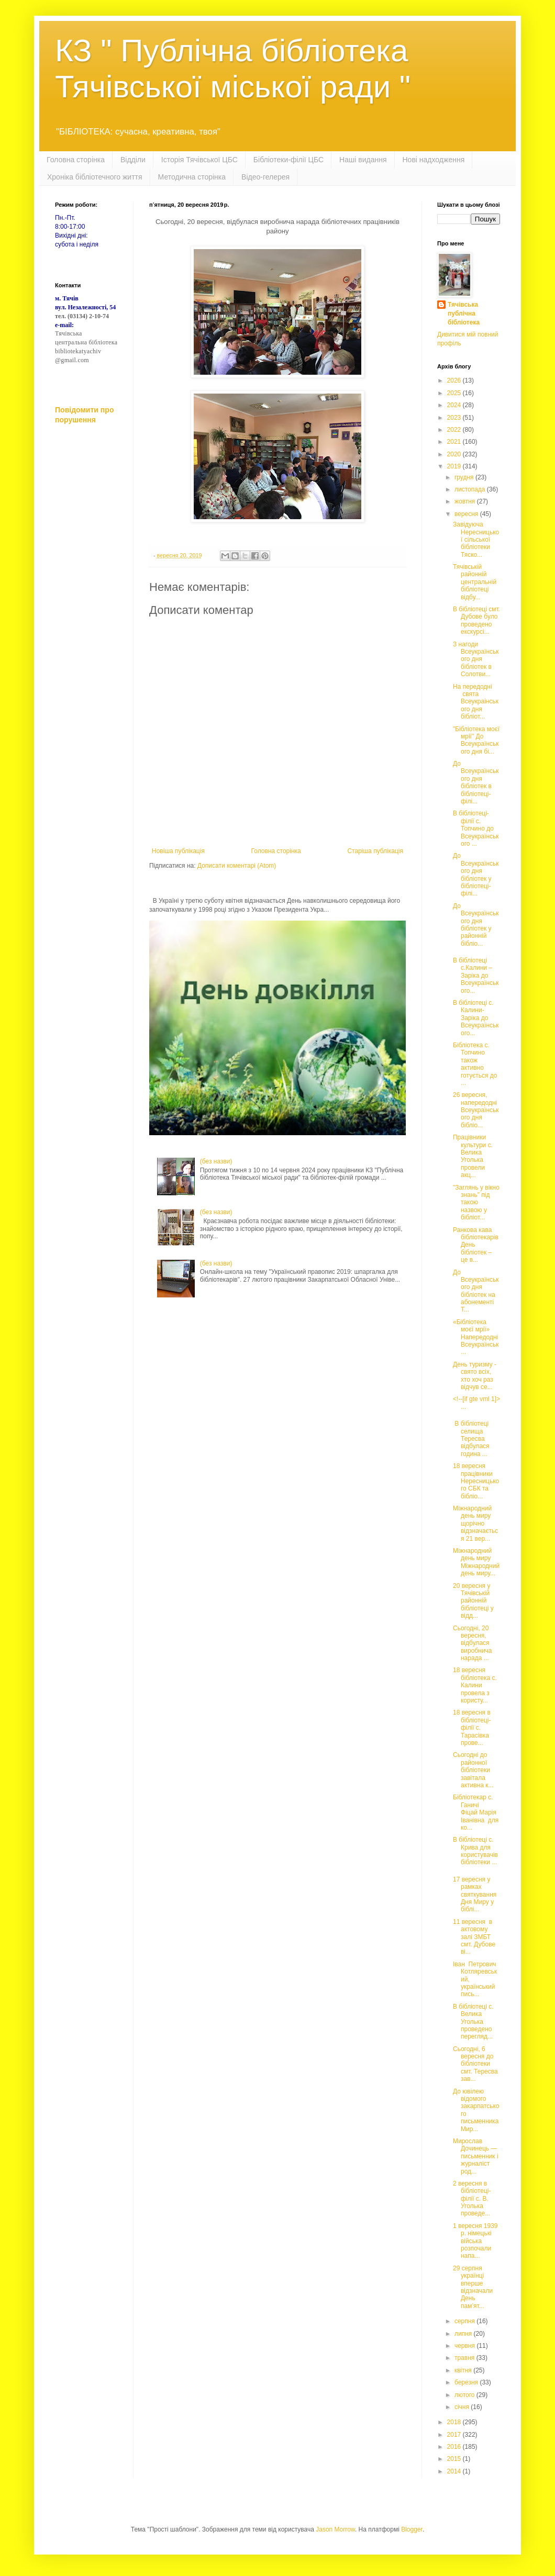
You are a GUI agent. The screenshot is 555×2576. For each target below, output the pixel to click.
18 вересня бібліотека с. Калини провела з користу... (475, 1685)
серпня (465, 2321)
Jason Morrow (335, 2529)
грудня (464, 477)
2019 (455, 466)
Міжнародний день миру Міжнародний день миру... (476, 1562)
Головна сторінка (76, 159)
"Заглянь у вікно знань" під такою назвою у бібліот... (476, 1203)
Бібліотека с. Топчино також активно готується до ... (475, 1064)
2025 (455, 393)
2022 (455, 429)
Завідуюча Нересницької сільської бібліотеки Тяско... (476, 539)
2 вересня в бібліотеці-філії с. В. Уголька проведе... (472, 2198)
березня (467, 2382)
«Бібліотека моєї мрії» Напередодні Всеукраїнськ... (476, 1337)
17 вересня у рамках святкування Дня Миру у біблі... (474, 1894)
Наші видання (362, 159)
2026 (455, 380)
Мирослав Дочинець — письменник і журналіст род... (475, 2156)
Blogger (412, 2529)
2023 (455, 417)
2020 (455, 454)
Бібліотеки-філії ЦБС (288, 159)
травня (465, 2357)
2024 (455, 405)
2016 (455, 2446)
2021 (455, 441)
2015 (455, 2458)
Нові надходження (434, 159)
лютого (465, 2395)
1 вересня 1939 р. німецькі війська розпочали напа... (475, 2241)
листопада (470, 489)
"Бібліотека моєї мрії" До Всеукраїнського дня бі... (476, 740)
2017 (455, 2434)
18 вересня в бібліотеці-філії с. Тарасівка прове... (472, 1727)
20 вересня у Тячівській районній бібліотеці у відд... (473, 1601)
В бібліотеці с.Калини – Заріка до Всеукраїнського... (476, 975)
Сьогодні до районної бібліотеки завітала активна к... (473, 1770)
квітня (463, 2370)
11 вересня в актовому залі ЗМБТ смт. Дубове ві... (474, 1937)
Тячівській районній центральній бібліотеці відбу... (474, 582)
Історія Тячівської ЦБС (199, 159)
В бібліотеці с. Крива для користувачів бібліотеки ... (475, 1851)
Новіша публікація (178, 851)
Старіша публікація (375, 851)
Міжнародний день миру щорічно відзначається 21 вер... (475, 1523)
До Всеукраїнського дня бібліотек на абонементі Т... (476, 1291)
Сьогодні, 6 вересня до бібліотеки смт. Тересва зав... (475, 2064)
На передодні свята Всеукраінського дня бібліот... (475, 702)
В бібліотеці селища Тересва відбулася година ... (471, 1439)
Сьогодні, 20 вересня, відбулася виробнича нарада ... (472, 1643)
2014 (455, 2471)
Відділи (133, 159)
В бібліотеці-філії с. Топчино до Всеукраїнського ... (476, 828)
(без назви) (216, 1161)
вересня (467, 514)
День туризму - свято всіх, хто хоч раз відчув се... (474, 1376)
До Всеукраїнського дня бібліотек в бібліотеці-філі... (476, 782)
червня (465, 2345)
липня (464, 2333)
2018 (455, 2422)
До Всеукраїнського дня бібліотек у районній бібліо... (476, 924)
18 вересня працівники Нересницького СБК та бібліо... (476, 1481)
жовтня (465, 501)
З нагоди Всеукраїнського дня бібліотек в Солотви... (476, 659)
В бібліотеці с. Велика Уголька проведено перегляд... (473, 2022)
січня (462, 2407)
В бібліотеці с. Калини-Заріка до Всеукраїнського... (476, 1018)
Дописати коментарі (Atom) (236, 865)
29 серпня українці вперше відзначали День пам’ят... (473, 2287)
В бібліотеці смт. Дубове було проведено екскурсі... (476, 620)
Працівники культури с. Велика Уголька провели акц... (473, 1156)
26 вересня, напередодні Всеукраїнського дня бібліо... (476, 1110)
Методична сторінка (192, 177)
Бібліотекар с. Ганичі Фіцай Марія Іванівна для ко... (475, 1812)
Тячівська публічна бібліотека (464, 313)
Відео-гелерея (265, 177)
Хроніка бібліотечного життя (94, 177)
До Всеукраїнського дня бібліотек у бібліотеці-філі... (476, 874)
